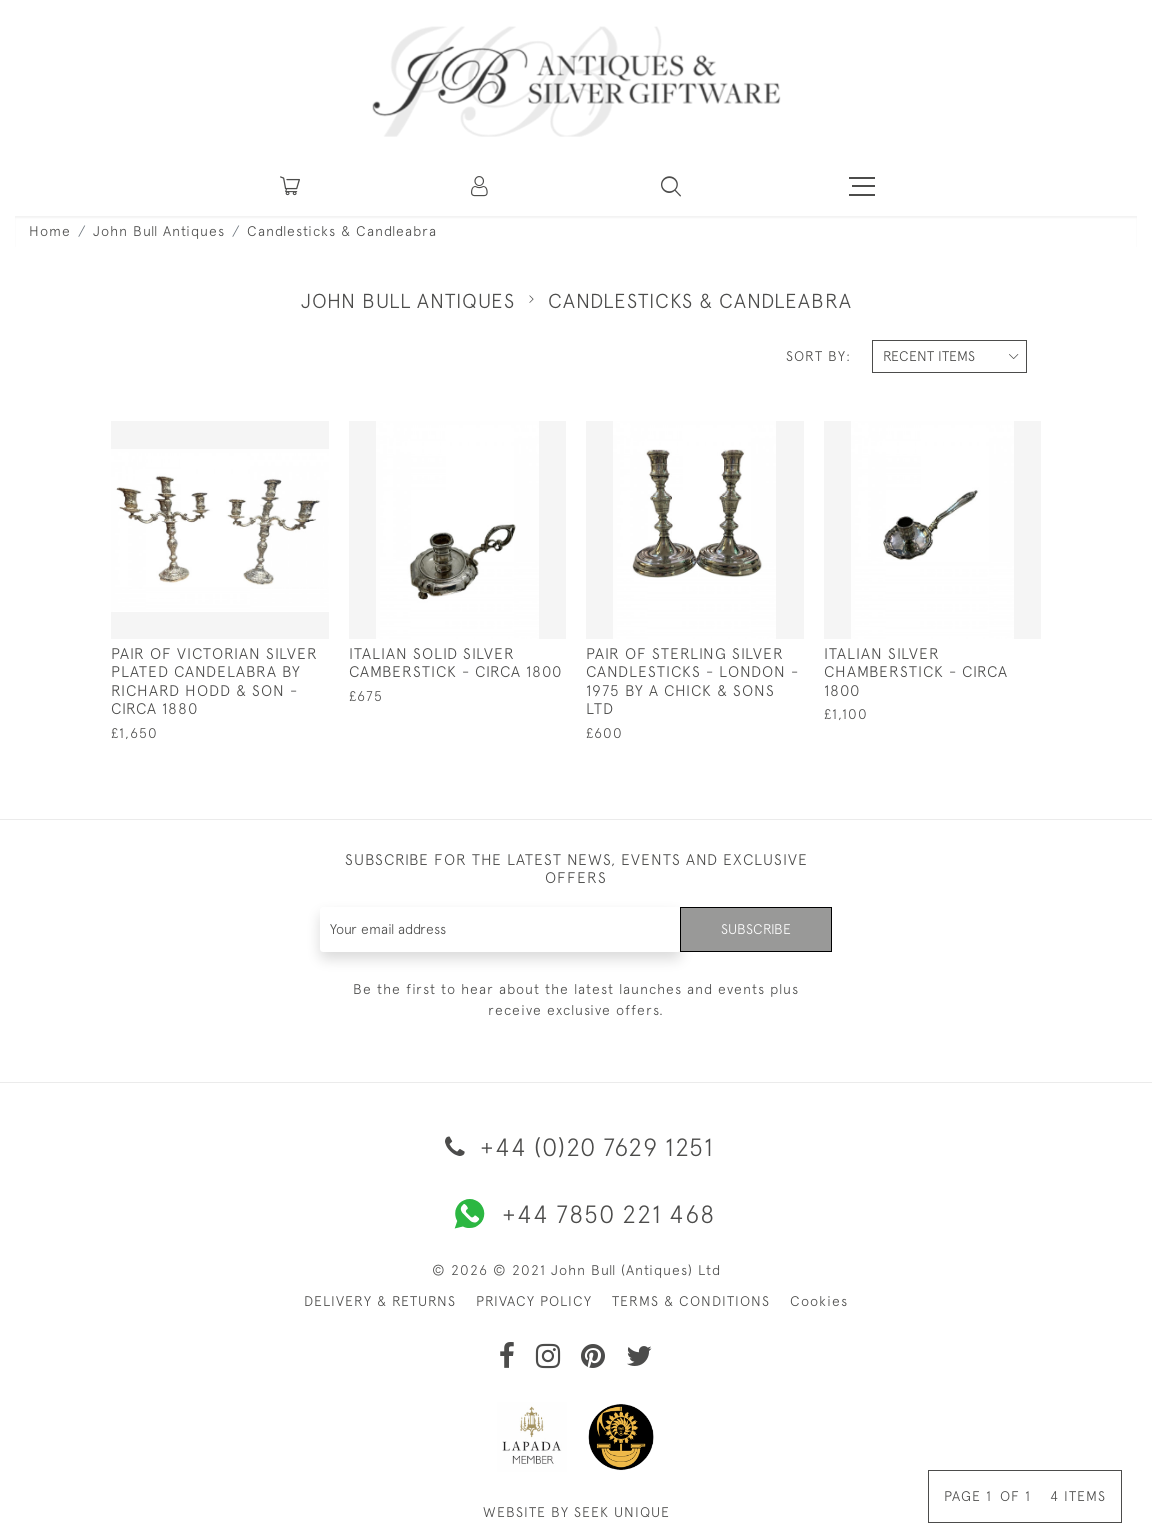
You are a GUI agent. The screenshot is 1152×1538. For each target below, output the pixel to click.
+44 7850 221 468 (576, 1214)
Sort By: (818, 356)
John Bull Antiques (159, 231)
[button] (481, 186)
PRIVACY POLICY (534, 1301)
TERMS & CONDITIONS (691, 1301)
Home (50, 231)
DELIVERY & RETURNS (380, 1301)
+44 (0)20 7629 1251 (576, 1146)
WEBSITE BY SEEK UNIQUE (576, 1512)
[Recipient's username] (501, 929)
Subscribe (756, 929)
